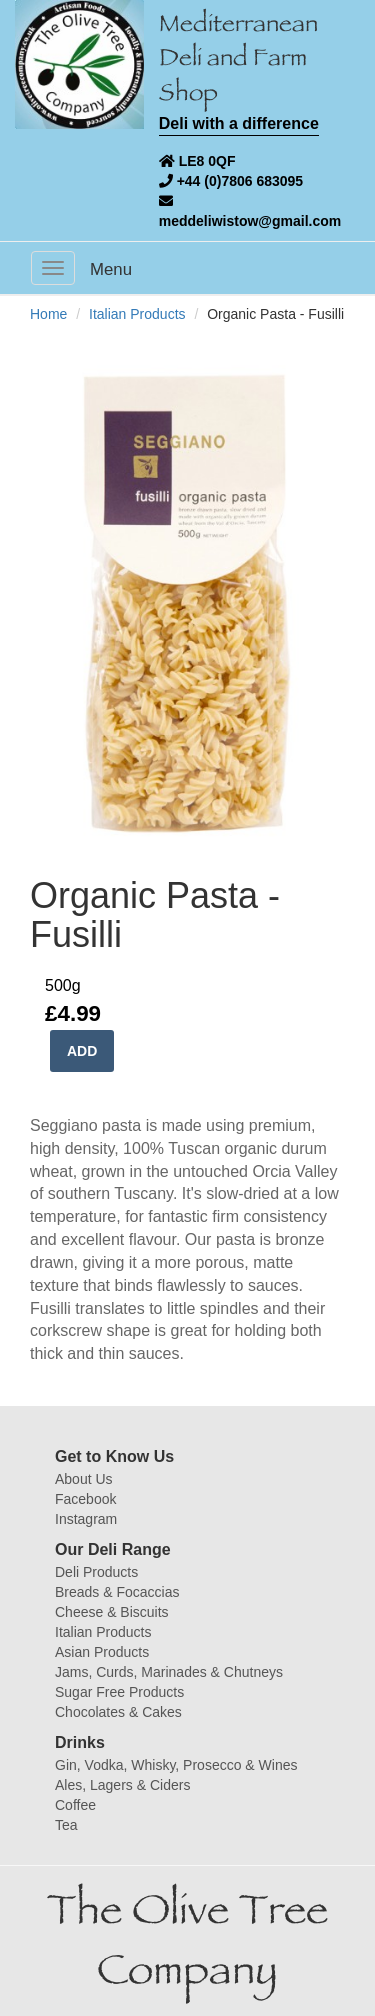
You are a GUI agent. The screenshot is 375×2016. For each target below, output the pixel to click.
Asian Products (102, 1652)
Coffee (75, 1805)
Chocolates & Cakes (118, 1712)
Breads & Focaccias (117, 1592)
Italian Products (137, 314)
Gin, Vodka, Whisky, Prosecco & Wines (176, 1765)
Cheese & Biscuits (112, 1612)
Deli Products (96, 1572)
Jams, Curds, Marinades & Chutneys (169, 1672)
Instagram (86, 1519)
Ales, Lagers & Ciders (122, 1785)
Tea (66, 1825)
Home (48, 314)
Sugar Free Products (119, 1692)
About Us (84, 1479)
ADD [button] (82, 1051)
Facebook (85, 1499)
